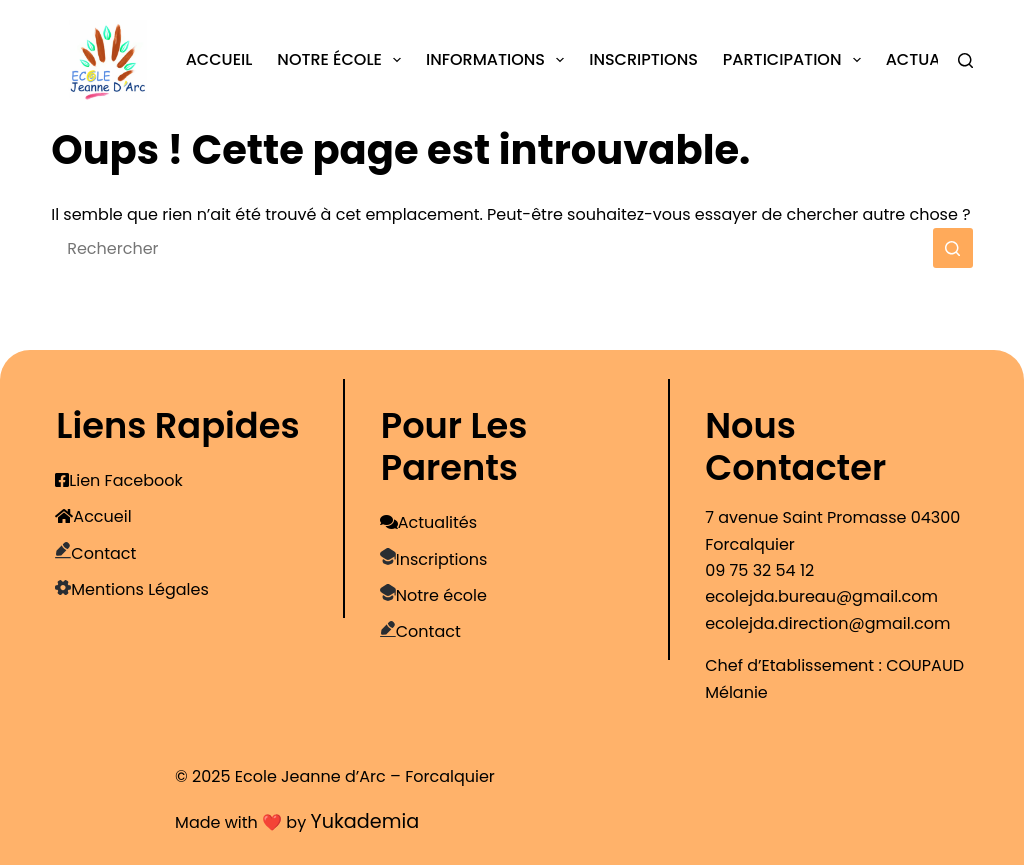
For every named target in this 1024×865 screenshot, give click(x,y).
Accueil (219, 59)
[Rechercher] (965, 60)
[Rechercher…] (492, 248)
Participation (796, 60)
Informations (499, 60)
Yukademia (364, 821)
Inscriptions (643, 59)
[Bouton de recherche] (953, 248)
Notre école (343, 60)
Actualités (932, 59)
